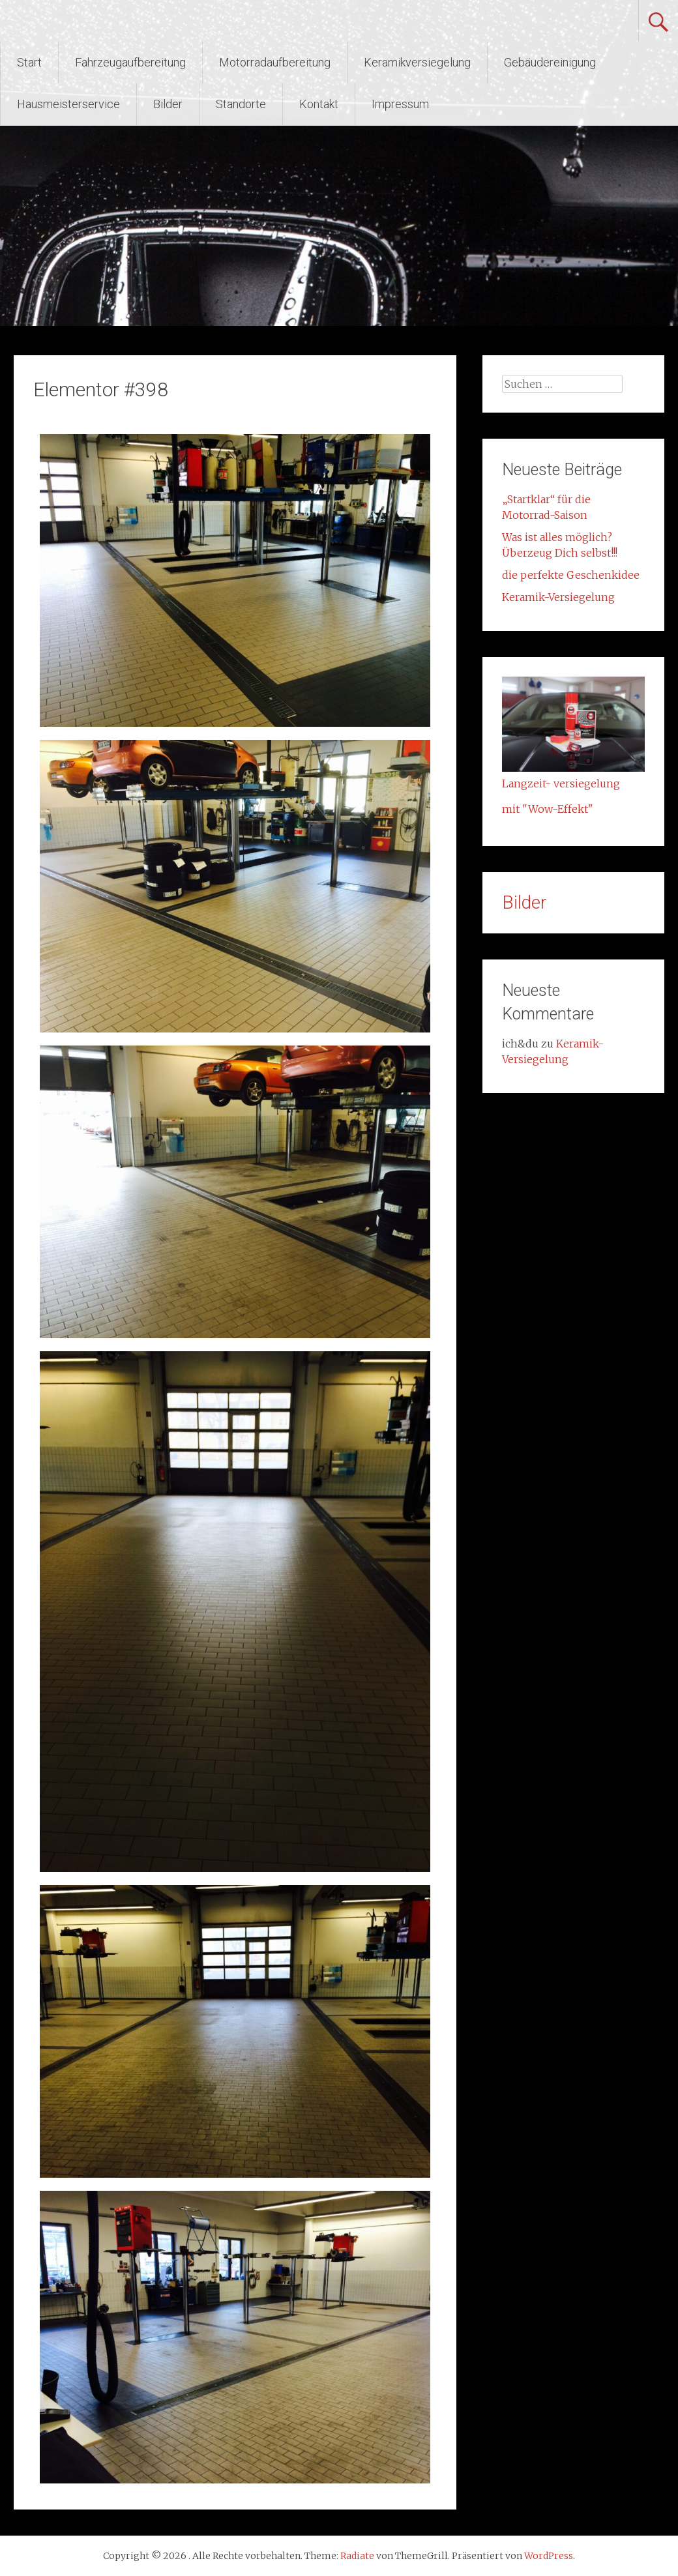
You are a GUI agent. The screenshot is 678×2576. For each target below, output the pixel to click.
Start (29, 62)
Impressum (400, 104)
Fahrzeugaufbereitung (130, 62)
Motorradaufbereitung (275, 62)
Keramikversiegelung (417, 62)
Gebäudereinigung (550, 62)
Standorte (241, 104)
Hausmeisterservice (68, 104)
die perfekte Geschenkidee (571, 574)
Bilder (168, 104)
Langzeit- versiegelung (561, 783)
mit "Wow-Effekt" (547, 808)
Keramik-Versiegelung (558, 597)
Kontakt (318, 104)
